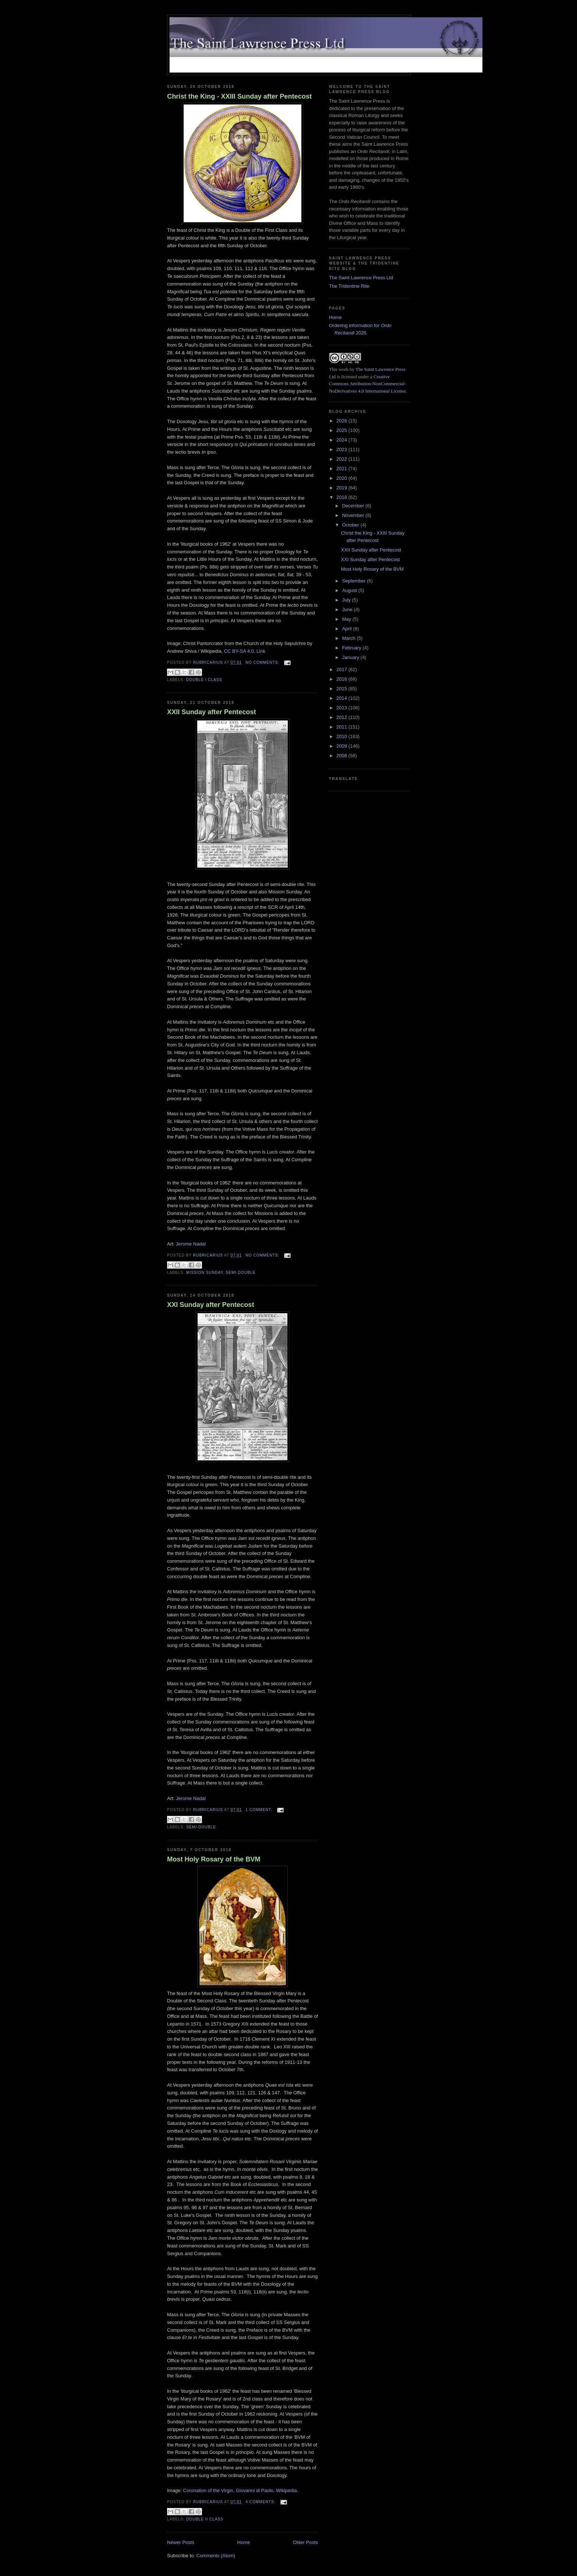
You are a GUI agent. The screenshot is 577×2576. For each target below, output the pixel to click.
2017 (342, 669)
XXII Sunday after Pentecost (211, 712)
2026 (342, 421)
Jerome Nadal (191, 1244)
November (354, 515)
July (347, 600)
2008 (342, 755)
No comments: (263, 662)
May (347, 619)
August (350, 590)
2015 (342, 688)
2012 (342, 717)
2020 (342, 478)
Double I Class (204, 680)
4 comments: (261, 2502)
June (348, 609)
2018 (342, 497)
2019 (342, 487)
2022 (342, 459)
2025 (342, 430)
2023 (342, 449)
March (349, 638)
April (347, 628)
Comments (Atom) (216, 2555)
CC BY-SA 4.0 (239, 651)
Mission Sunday (204, 1273)
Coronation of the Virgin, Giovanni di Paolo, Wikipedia (240, 2490)
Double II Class (204, 2519)
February (352, 648)
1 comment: (259, 1810)
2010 (342, 736)
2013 (342, 708)
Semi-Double (241, 1273)
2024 (342, 440)
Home (243, 2542)
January (351, 657)
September (354, 581)
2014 (342, 698)
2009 (342, 746)
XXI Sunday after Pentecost (210, 1304)
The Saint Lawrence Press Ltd (361, 277)
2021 (342, 468)
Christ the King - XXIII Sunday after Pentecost (239, 96)
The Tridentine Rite (349, 286)
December (354, 506)
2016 (342, 679)
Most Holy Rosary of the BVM (214, 1859)
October (351, 525)
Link (260, 651)
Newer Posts (180, 2542)
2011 (342, 727)
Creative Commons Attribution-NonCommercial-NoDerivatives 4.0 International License (367, 384)
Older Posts (305, 2542)
